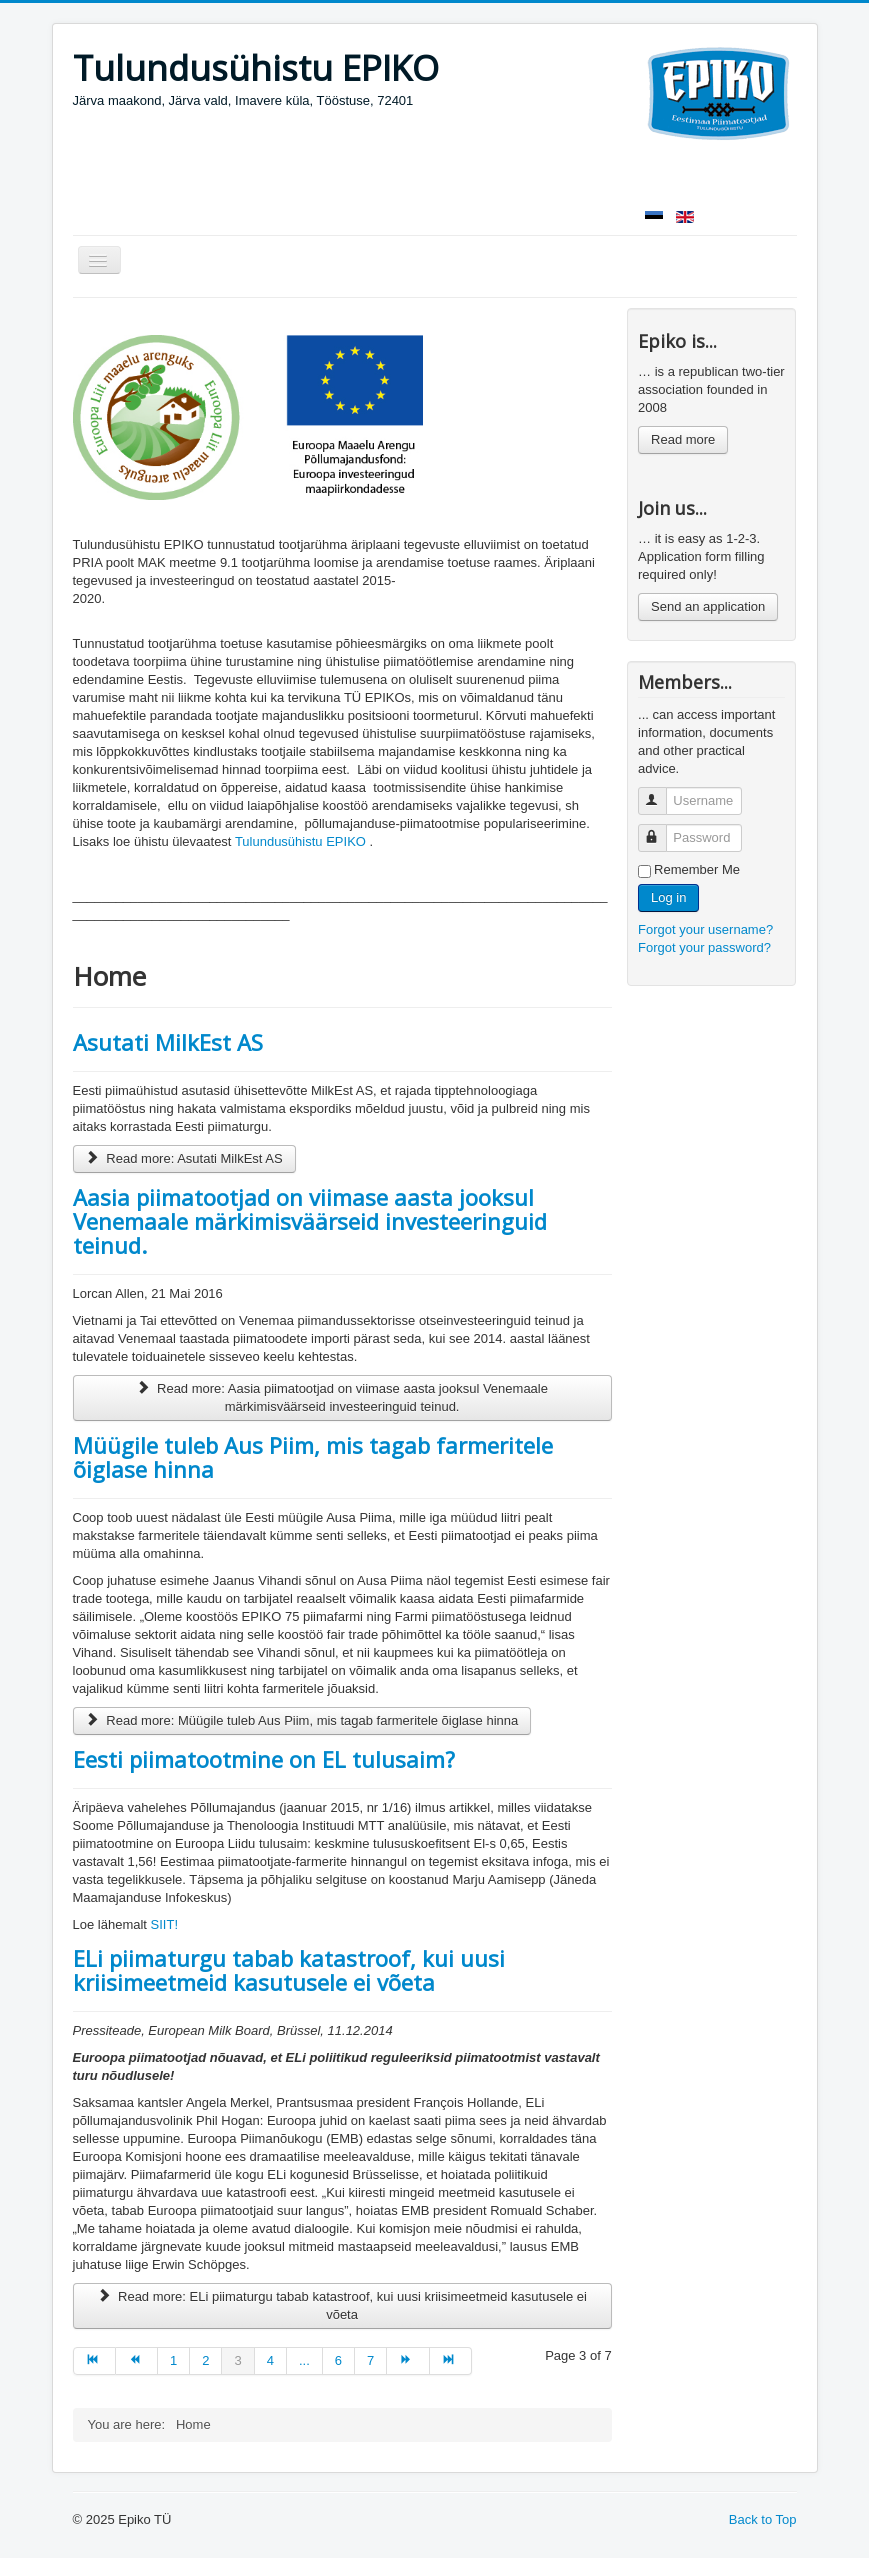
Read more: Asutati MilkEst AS (184, 1158)
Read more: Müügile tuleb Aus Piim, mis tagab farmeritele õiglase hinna (302, 1720)
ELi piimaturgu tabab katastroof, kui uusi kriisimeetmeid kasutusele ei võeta (289, 1970)
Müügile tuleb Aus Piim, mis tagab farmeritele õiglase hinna (313, 1457)
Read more (683, 439)
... (304, 2360)
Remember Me (697, 869)
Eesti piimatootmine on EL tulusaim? (264, 1759)
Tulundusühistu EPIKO (300, 841)
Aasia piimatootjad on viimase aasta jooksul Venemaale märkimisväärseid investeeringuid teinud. (310, 1221)
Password (661, 829)
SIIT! (164, 1924)
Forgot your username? (705, 929)
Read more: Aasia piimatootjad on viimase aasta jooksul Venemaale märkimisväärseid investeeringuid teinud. (342, 1397)
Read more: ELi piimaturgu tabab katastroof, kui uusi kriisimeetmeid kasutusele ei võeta (342, 2305)
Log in (668, 897)
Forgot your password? (704, 947)
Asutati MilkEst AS (168, 1042)
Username (661, 792)
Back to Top (763, 2519)
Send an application (708, 606)
